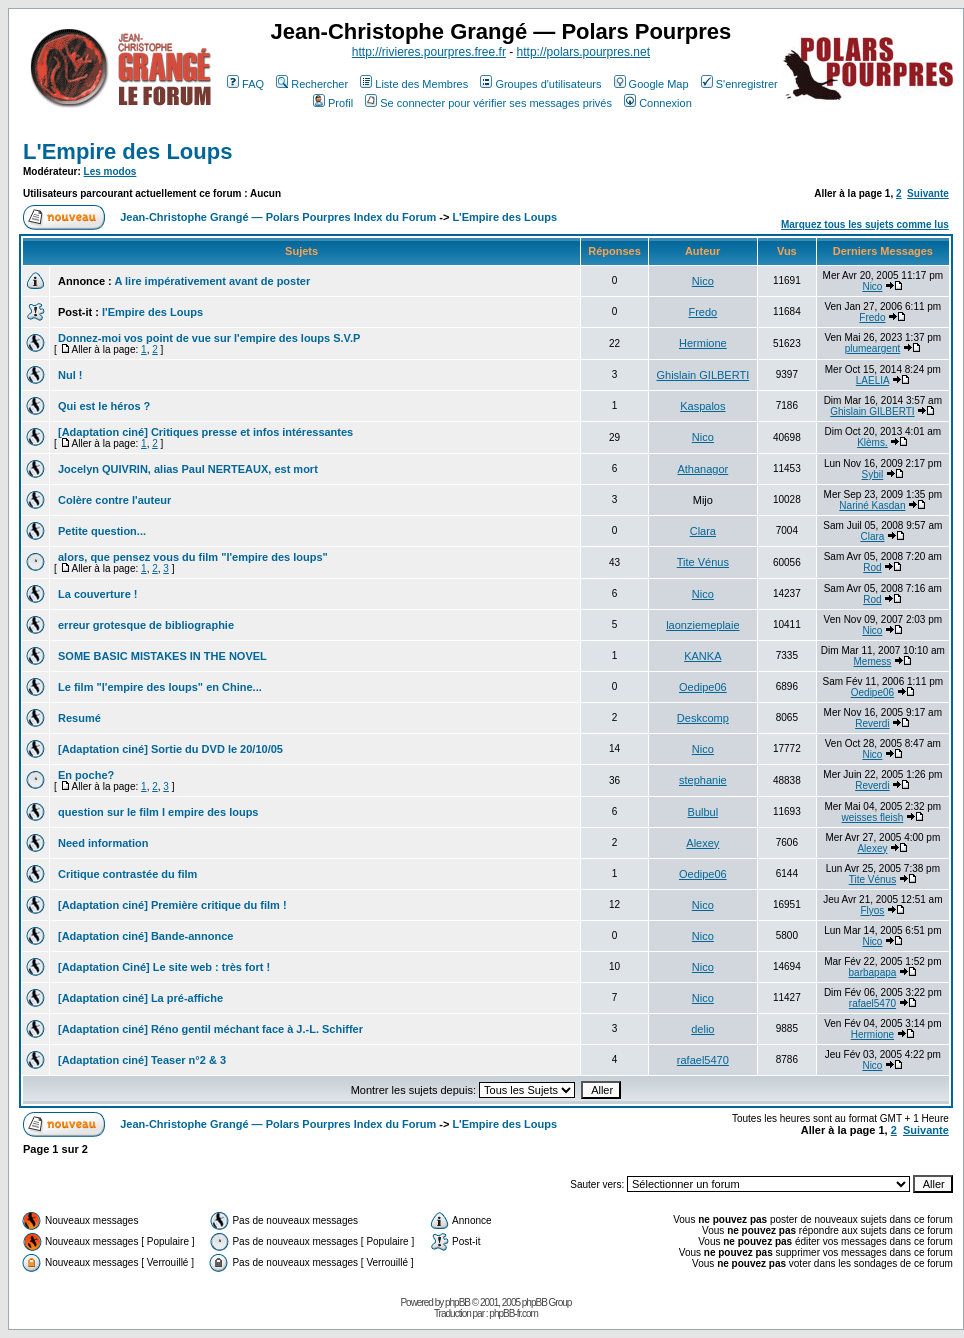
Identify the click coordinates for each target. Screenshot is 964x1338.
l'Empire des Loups (152, 312)
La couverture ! (97, 594)
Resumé (79, 718)
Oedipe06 (703, 687)
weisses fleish (873, 817)
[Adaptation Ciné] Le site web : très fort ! (164, 967)
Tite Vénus (703, 562)
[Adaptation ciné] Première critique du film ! (172, 905)
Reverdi (872, 723)
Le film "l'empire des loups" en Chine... (160, 687)
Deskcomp (703, 718)
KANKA (702, 656)
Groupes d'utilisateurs (540, 84)
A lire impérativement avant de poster (212, 281)
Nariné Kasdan (872, 505)
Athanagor (702, 469)
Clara (703, 531)
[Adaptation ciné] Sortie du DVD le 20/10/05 (170, 749)
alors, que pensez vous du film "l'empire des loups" (193, 557)
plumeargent (873, 348)
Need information (103, 843)
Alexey (702, 843)
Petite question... (102, 531)
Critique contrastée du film (127, 874)
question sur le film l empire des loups (158, 812)
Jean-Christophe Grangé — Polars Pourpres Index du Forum (278, 217)
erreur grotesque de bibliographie (146, 625)
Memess (873, 661)
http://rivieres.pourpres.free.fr (429, 52)
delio (702, 1029)
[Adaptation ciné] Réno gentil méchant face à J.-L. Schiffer (210, 1029)
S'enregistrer (739, 84)
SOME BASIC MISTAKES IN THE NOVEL (162, 656)
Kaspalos (702, 406)
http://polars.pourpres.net (583, 52)
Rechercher (312, 84)
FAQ (245, 84)
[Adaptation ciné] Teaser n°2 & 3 (142, 1060)
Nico (703, 281)
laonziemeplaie (702, 625)
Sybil (873, 474)
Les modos (110, 171)
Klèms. (872, 442)
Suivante (928, 193)
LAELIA (872, 380)
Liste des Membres (414, 84)
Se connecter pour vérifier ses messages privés (488, 103)
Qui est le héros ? (104, 406)
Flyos (872, 910)
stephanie (703, 780)
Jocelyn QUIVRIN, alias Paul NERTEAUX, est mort (188, 469)
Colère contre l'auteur (114, 500)
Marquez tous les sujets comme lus (865, 224)
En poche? (86, 775)
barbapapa (873, 972)
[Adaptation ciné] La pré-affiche (140, 998)
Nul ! (70, 375)
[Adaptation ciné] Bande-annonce (145, 936)
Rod (872, 567)
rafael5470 (872, 1003)
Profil (333, 103)
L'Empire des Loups (127, 151)
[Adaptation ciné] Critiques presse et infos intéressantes (205, 432)
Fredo (702, 312)
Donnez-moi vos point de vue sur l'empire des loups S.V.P (209, 338)
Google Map (651, 84)
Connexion (658, 103)
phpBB (457, 1302)
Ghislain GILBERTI (702, 375)
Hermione (703, 343)
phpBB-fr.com (513, 1313)
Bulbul (703, 812)
